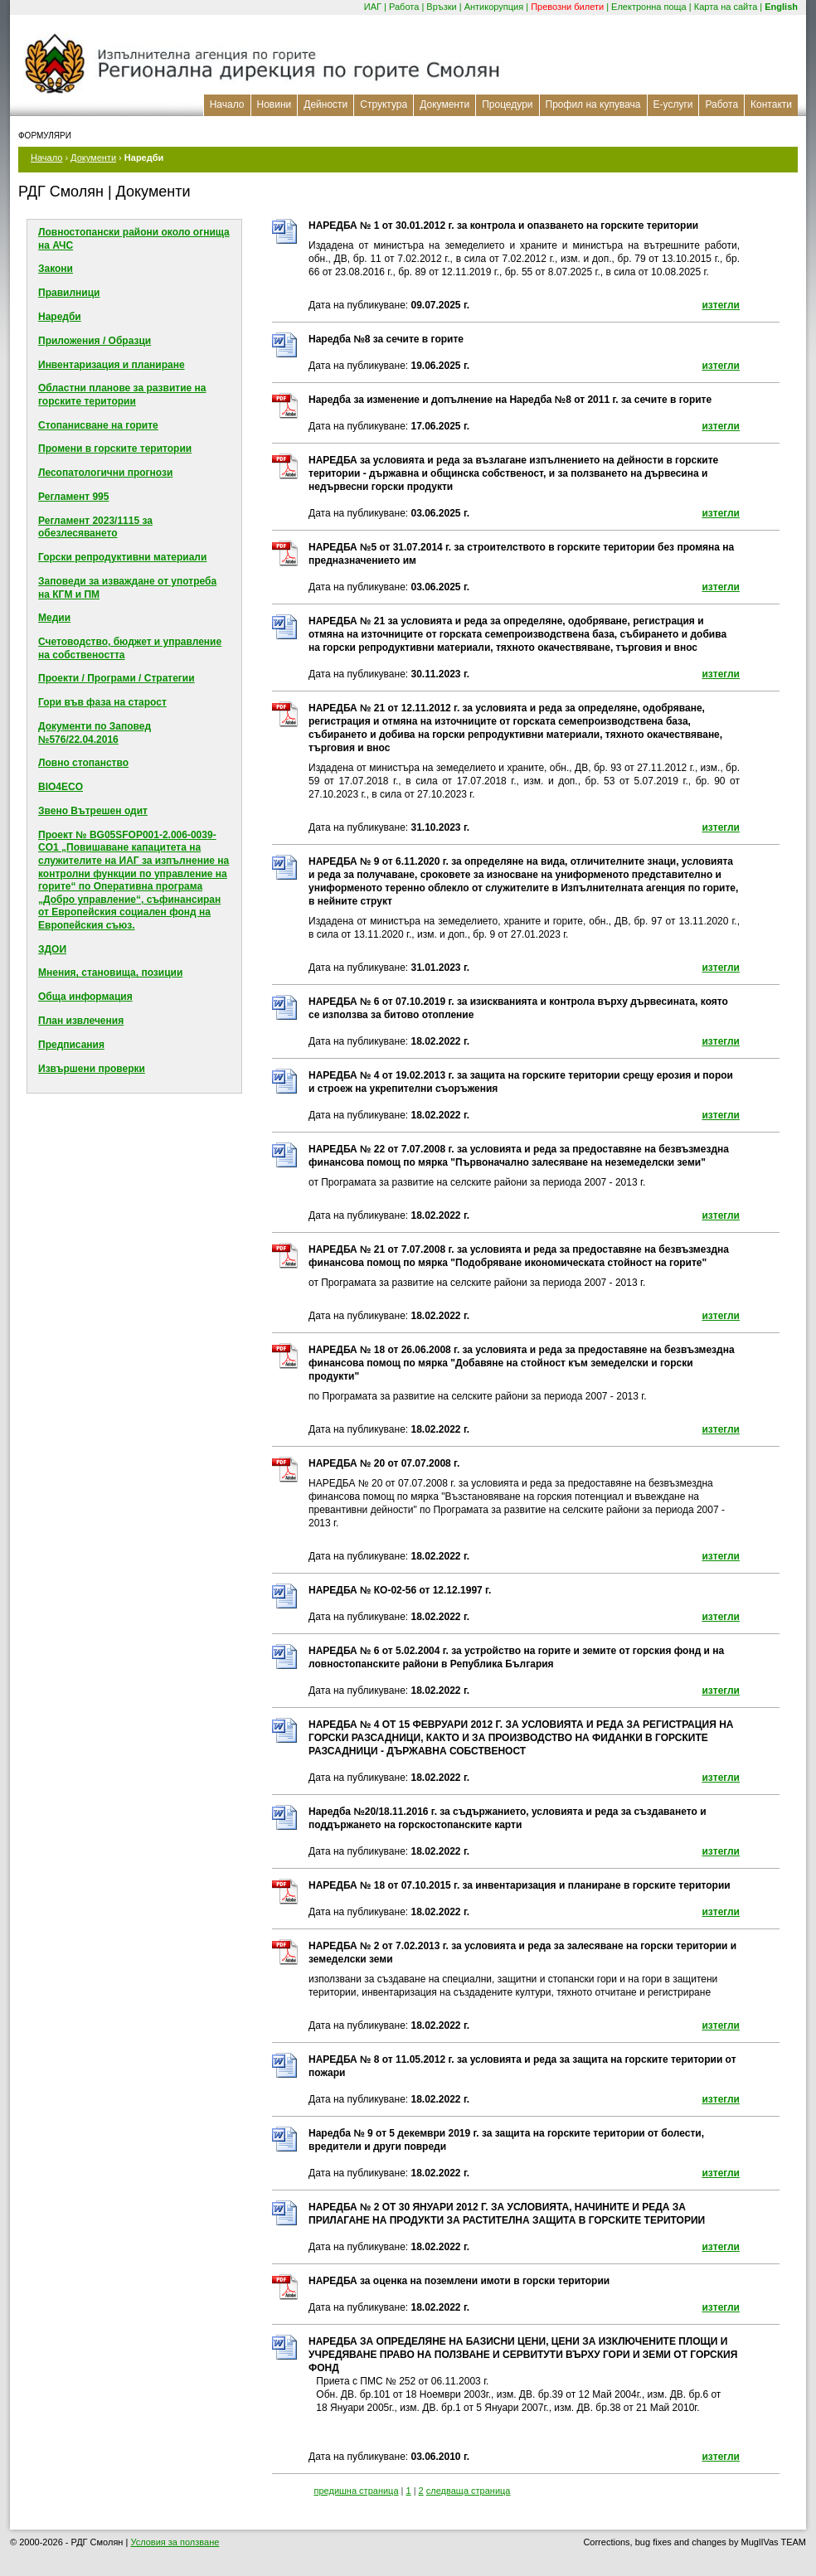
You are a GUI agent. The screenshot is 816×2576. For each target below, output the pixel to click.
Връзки (441, 7)
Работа (404, 7)
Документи (444, 104)
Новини (274, 104)
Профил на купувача (593, 104)
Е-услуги (673, 104)
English (781, 7)
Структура (383, 104)
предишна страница (356, 2491)
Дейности (325, 104)
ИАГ (372, 7)
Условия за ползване (174, 2542)
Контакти (771, 104)
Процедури (507, 104)
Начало (227, 104)
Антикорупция (494, 7)
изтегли (721, 305)
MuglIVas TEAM (773, 2542)
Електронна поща (649, 7)
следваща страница (468, 2491)
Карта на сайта (726, 7)
